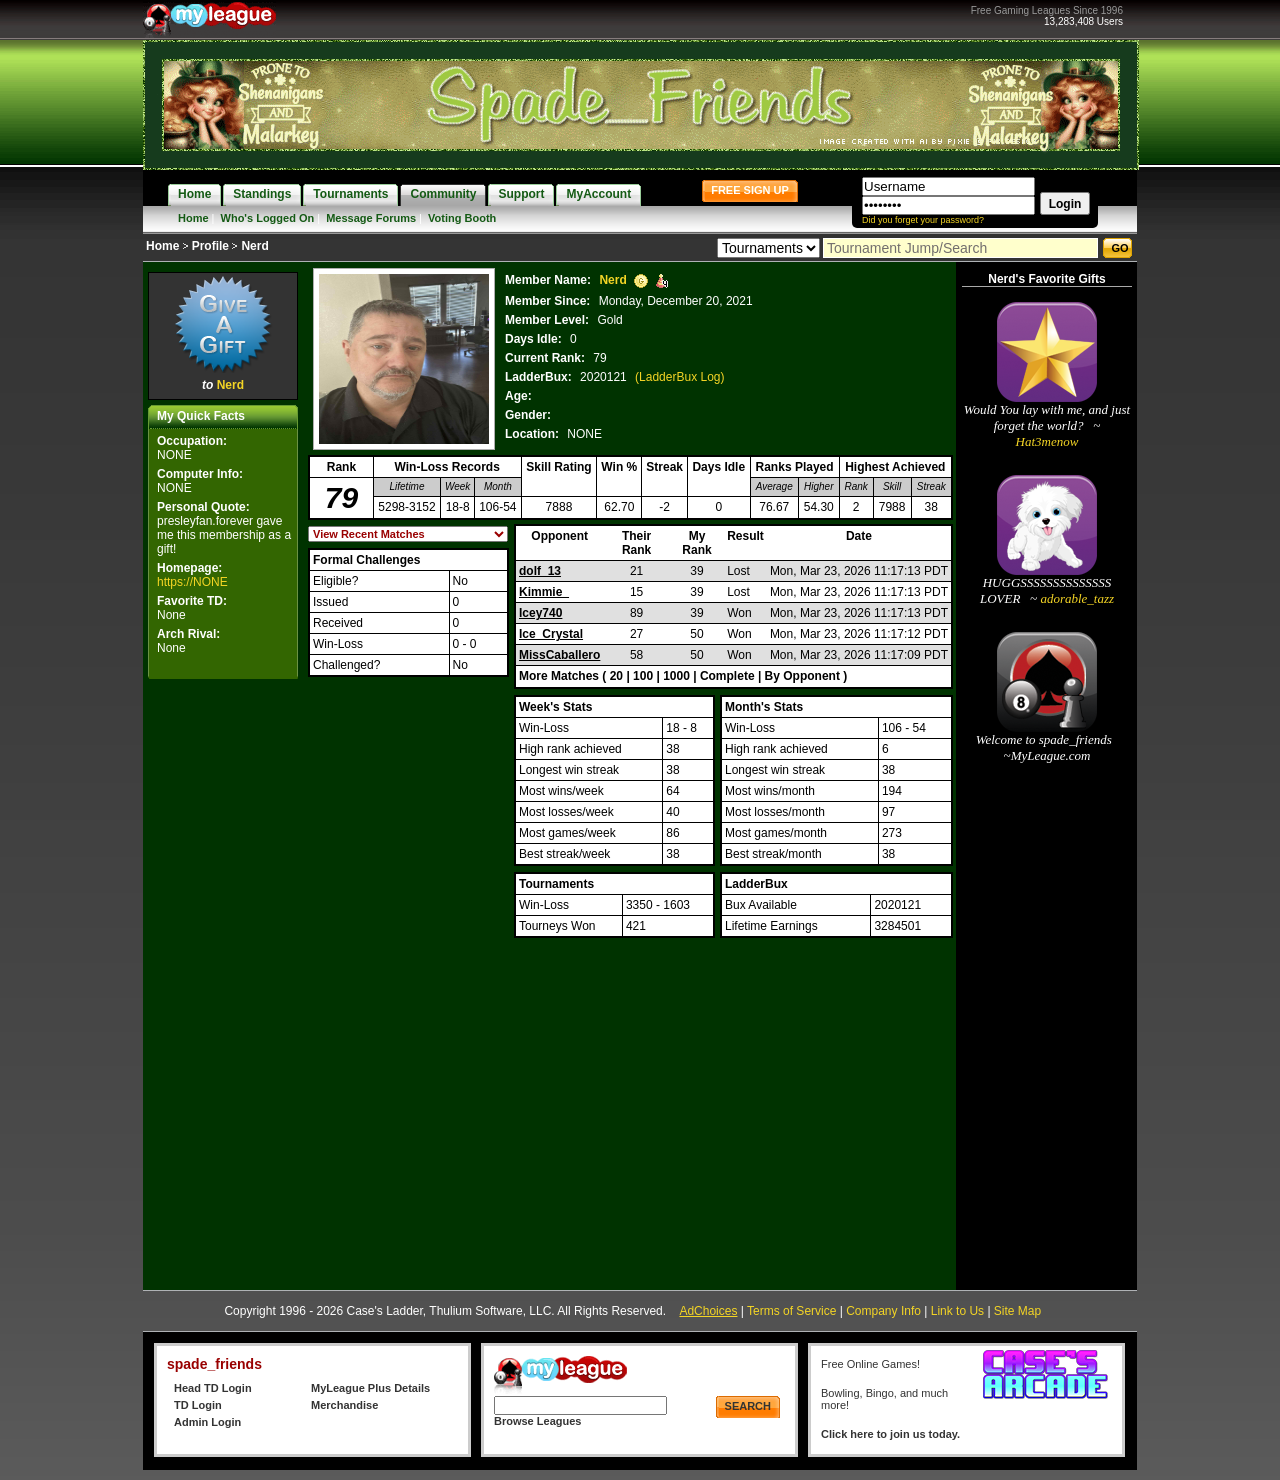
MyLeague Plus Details (370, 1388)
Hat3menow (1047, 441)
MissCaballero (559, 655)
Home (193, 218)
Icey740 (540, 613)
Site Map (1017, 1311)
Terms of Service (791, 1311)
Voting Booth (462, 218)
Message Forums (371, 218)
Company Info (883, 1311)
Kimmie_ (544, 592)
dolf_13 (540, 571)
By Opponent (802, 676)
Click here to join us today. (890, 1434)
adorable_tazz (1075, 598)
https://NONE (192, 582)
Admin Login (207, 1422)
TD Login (198, 1405)
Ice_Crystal (551, 634)
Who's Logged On (268, 218)
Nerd (230, 385)
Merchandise (344, 1405)
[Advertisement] (223, 984)
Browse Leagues (537, 1421)
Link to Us (957, 1311)
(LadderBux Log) (679, 377)
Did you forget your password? (923, 220)
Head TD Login (213, 1388)
